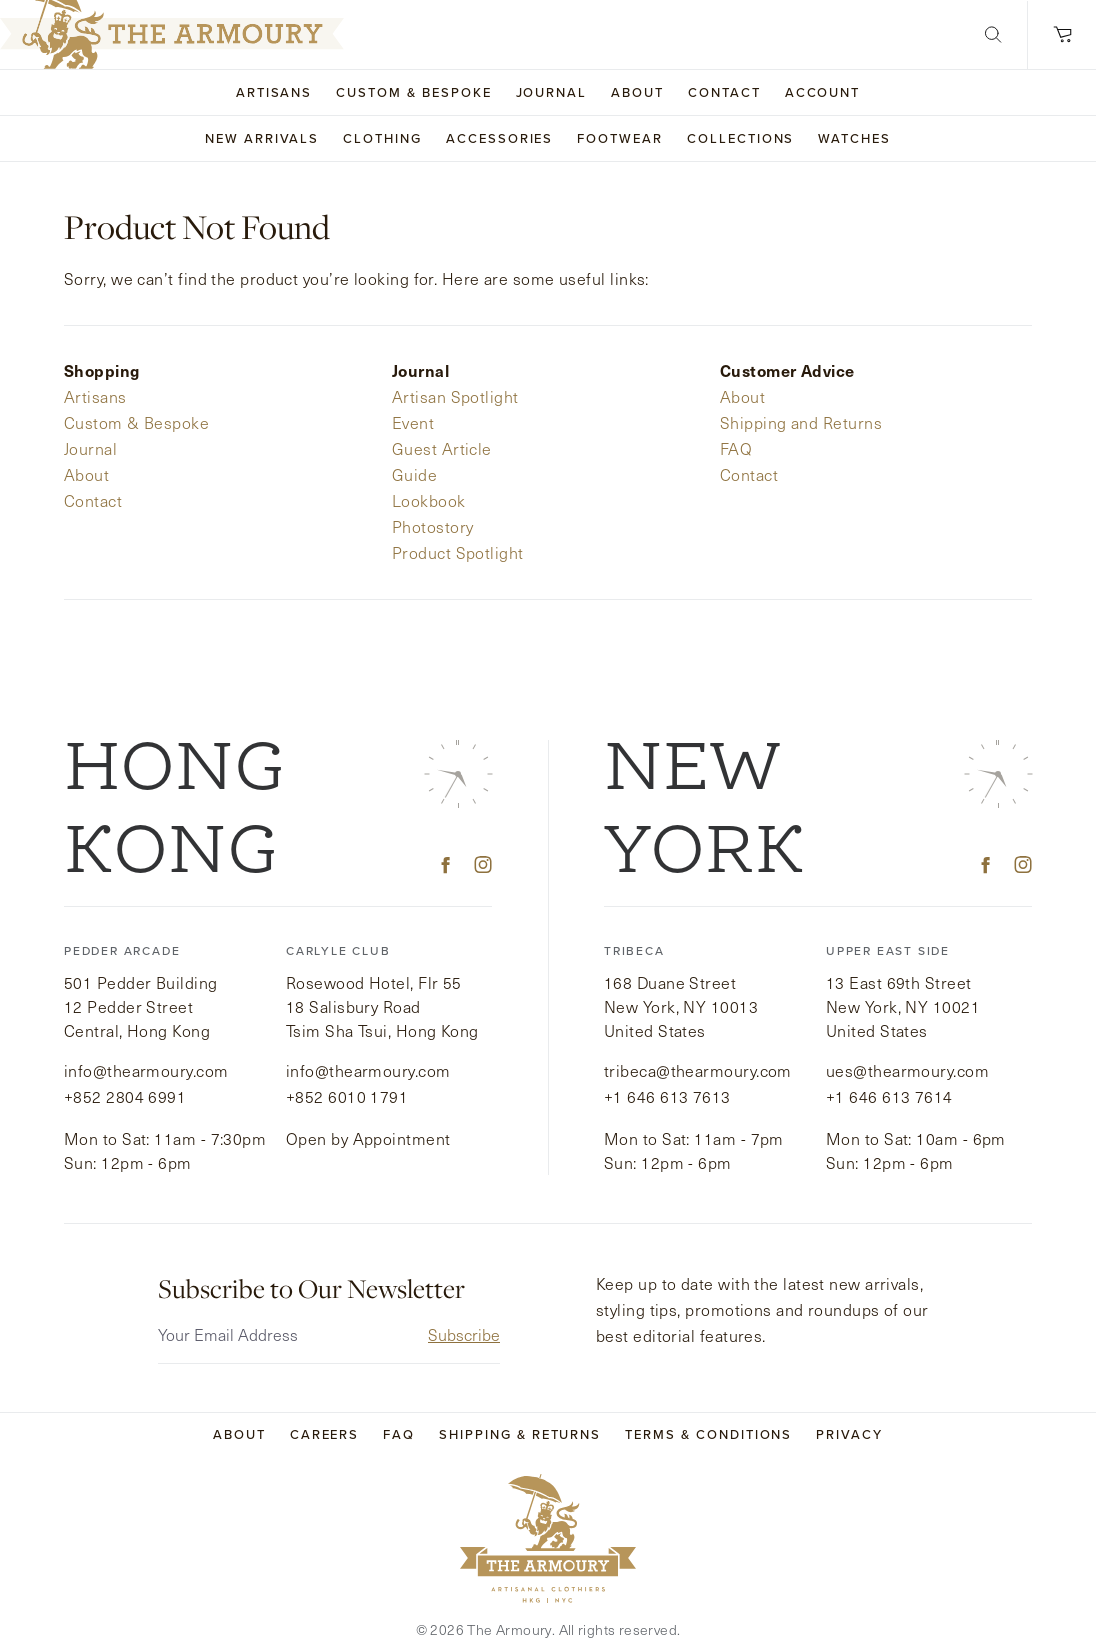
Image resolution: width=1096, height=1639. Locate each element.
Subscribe (464, 1309)
